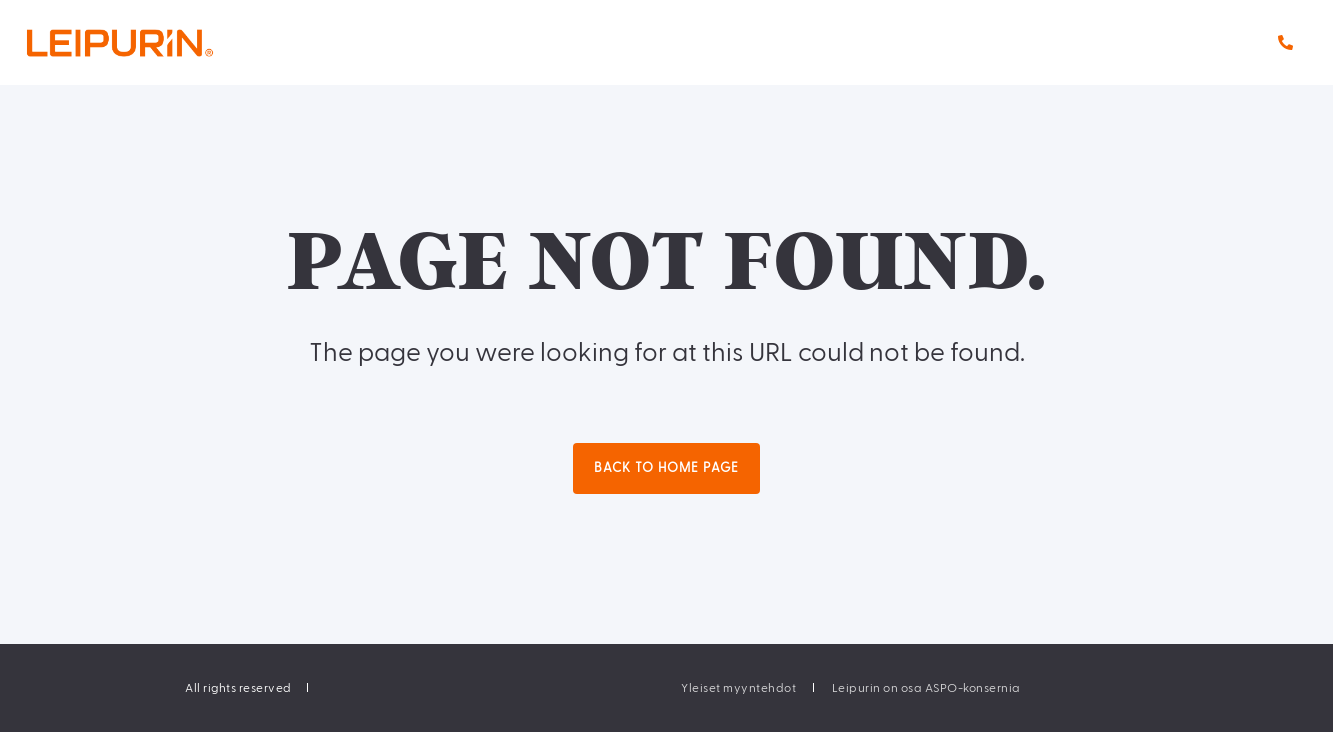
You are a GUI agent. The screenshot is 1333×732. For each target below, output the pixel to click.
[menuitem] (738, 688)
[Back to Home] (160, 42)
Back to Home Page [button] (666, 468)
